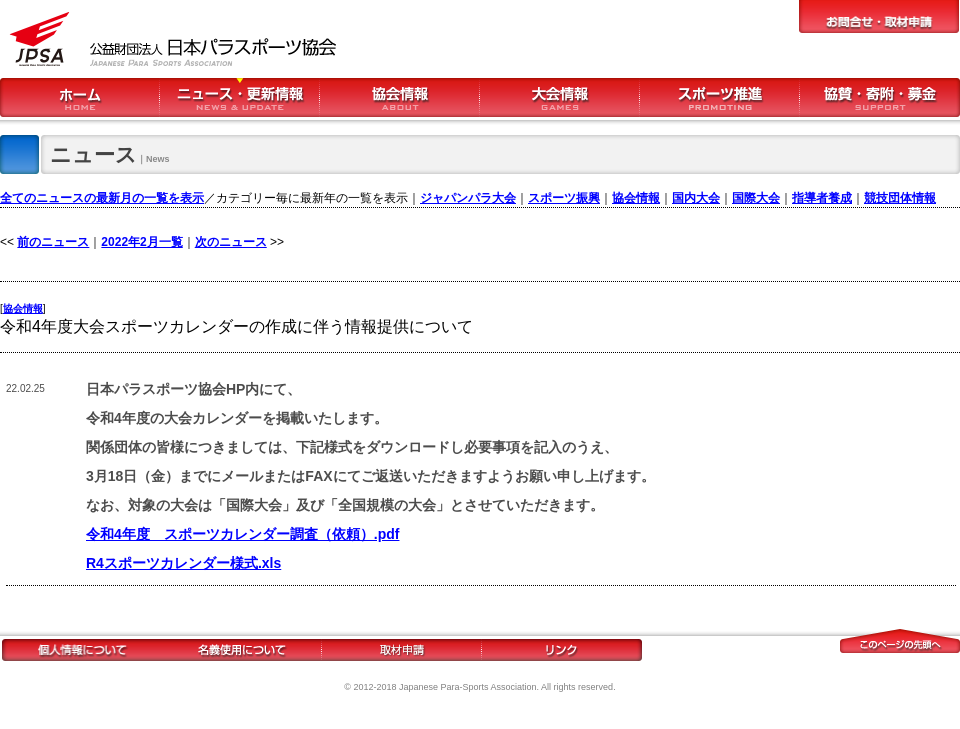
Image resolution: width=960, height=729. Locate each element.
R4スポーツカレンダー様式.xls (183, 563)
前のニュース (53, 242)
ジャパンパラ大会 (468, 198)
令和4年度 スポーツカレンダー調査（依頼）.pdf (242, 534)
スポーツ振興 (564, 198)
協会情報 (636, 198)
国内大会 (696, 198)
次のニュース (231, 242)
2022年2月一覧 (141, 242)
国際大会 (756, 198)
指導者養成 (822, 198)
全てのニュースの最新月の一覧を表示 (102, 198)
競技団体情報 (900, 198)
